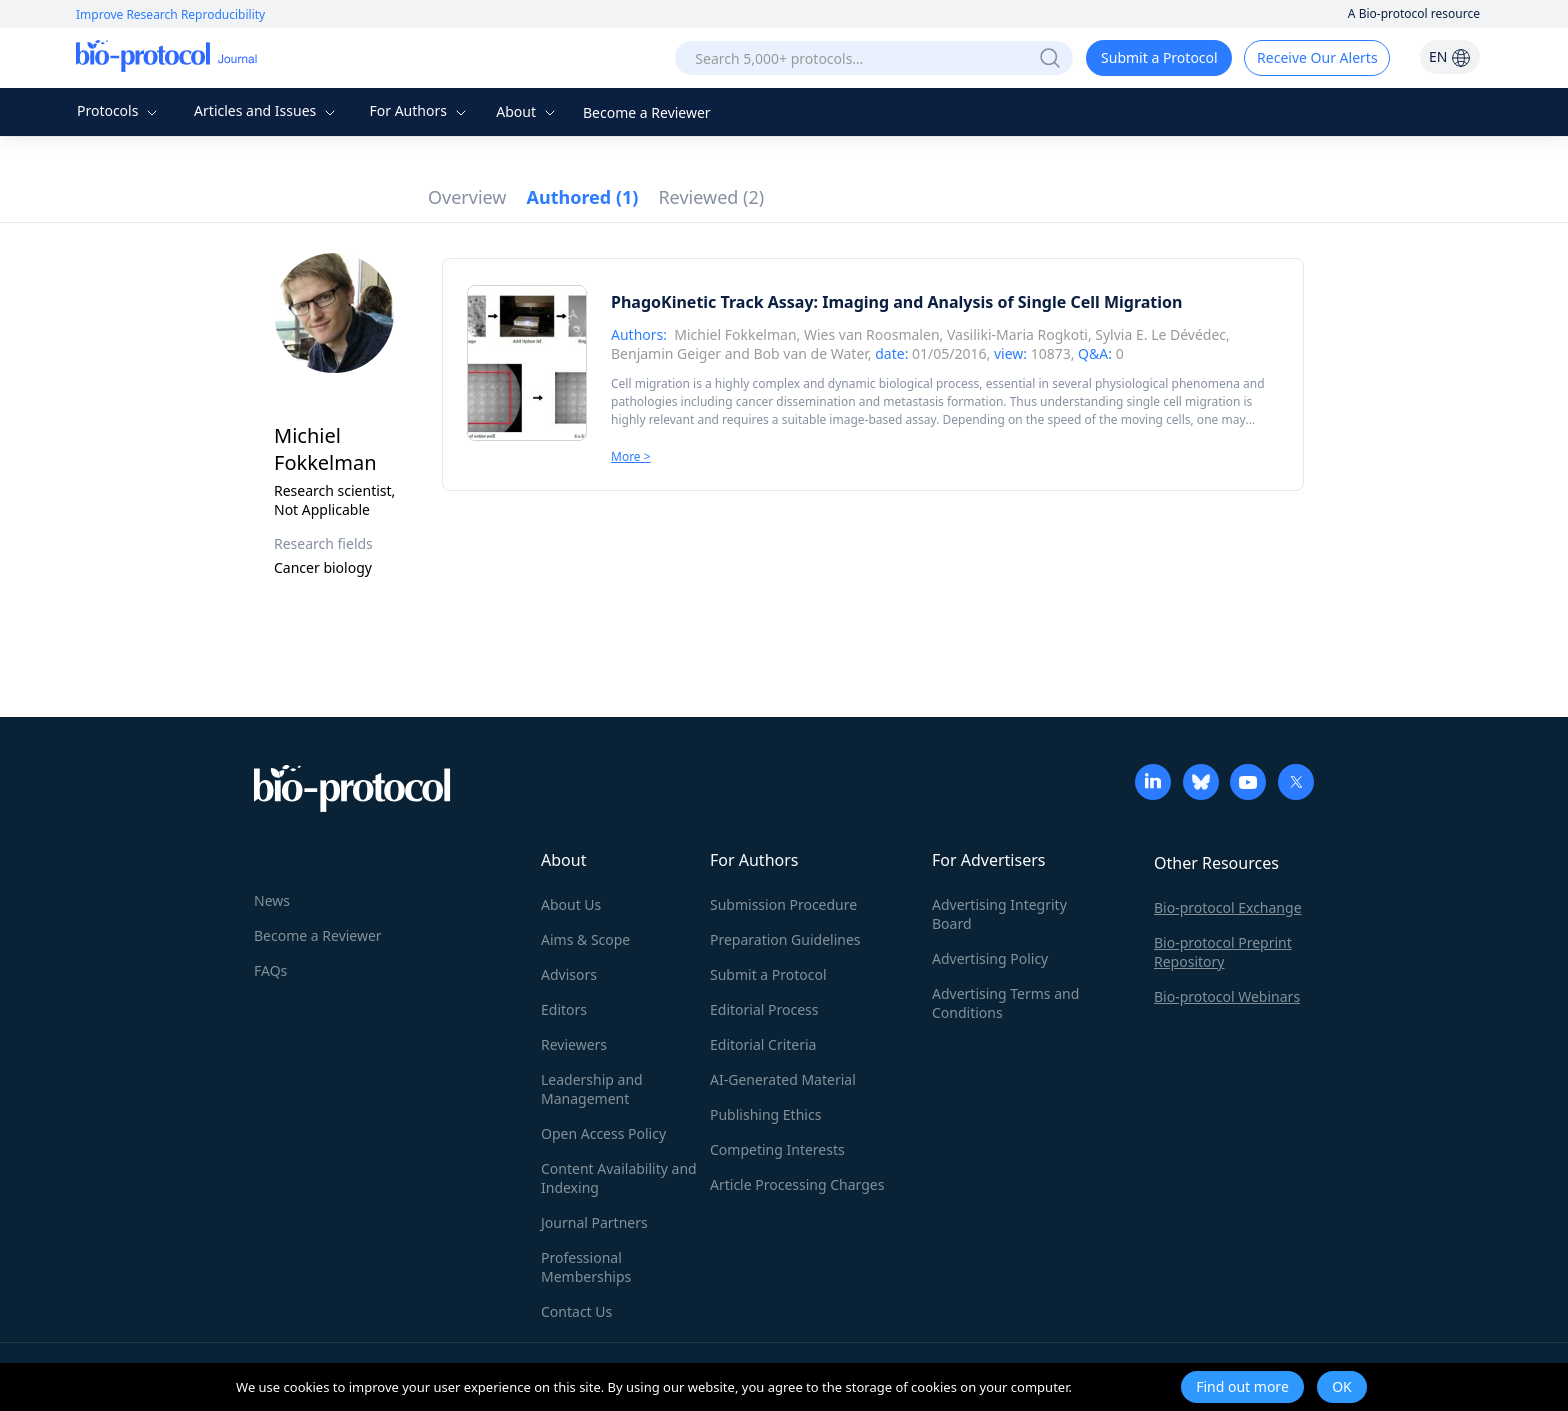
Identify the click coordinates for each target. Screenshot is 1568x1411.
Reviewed (711, 197)
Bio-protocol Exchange (1228, 907)
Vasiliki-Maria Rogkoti (1017, 334)
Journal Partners (594, 1222)
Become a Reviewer (647, 112)
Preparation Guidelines (785, 939)
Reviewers (574, 1044)
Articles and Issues (267, 110)
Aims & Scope (585, 939)
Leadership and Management (592, 1089)
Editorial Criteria (763, 1044)
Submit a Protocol (1159, 57)
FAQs (270, 970)
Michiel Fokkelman (735, 334)
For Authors (419, 110)
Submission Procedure (783, 904)
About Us (571, 904)
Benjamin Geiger (666, 353)
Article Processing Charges (797, 1184)
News (272, 900)
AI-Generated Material (783, 1079)
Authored (583, 197)
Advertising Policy (990, 958)
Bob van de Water (811, 353)
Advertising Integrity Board (999, 914)
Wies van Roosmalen (872, 334)
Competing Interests (777, 1149)
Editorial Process (764, 1009)
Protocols (119, 110)
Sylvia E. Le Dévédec (1160, 334)
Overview (467, 197)
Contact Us (576, 1311)
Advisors (569, 974)
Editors (564, 1009)
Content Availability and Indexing (619, 1178)
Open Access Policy (603, 1133)
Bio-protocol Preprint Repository (1223, 952)
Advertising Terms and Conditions (1005, 1003)
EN (1450, 56)
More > (631, 456)
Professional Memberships (586, 1267)
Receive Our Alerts (1317, 57)
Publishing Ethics (765, 1114)
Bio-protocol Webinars (1227, 996)
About (527, 111)
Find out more (1242, 1386)
